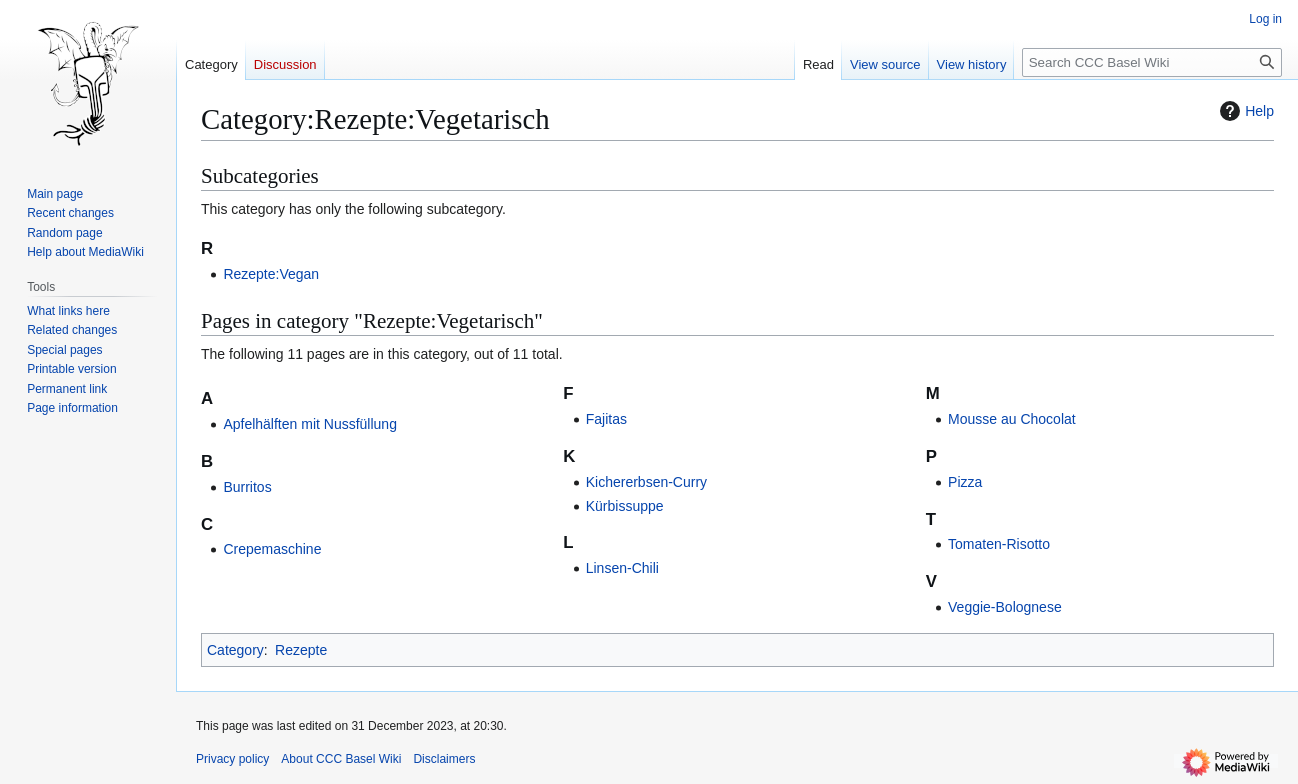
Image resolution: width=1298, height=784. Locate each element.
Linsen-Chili (622, 568)
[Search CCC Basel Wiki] (1152, 62)
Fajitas (606, 419)
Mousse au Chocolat (1012, 419)
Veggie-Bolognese (1005, 607)
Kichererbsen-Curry (646, 482)
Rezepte (301, 650)
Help (1244, 111)
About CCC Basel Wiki (341, 759)
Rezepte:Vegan (271, 274)
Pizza (965, 482)
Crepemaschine (272, 549)
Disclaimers (444, 759)
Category (235, 650)
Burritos (247, 487)
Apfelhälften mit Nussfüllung (310, 424)
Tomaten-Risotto (999, 544)
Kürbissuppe (625, 506)
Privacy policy (232, 759)
